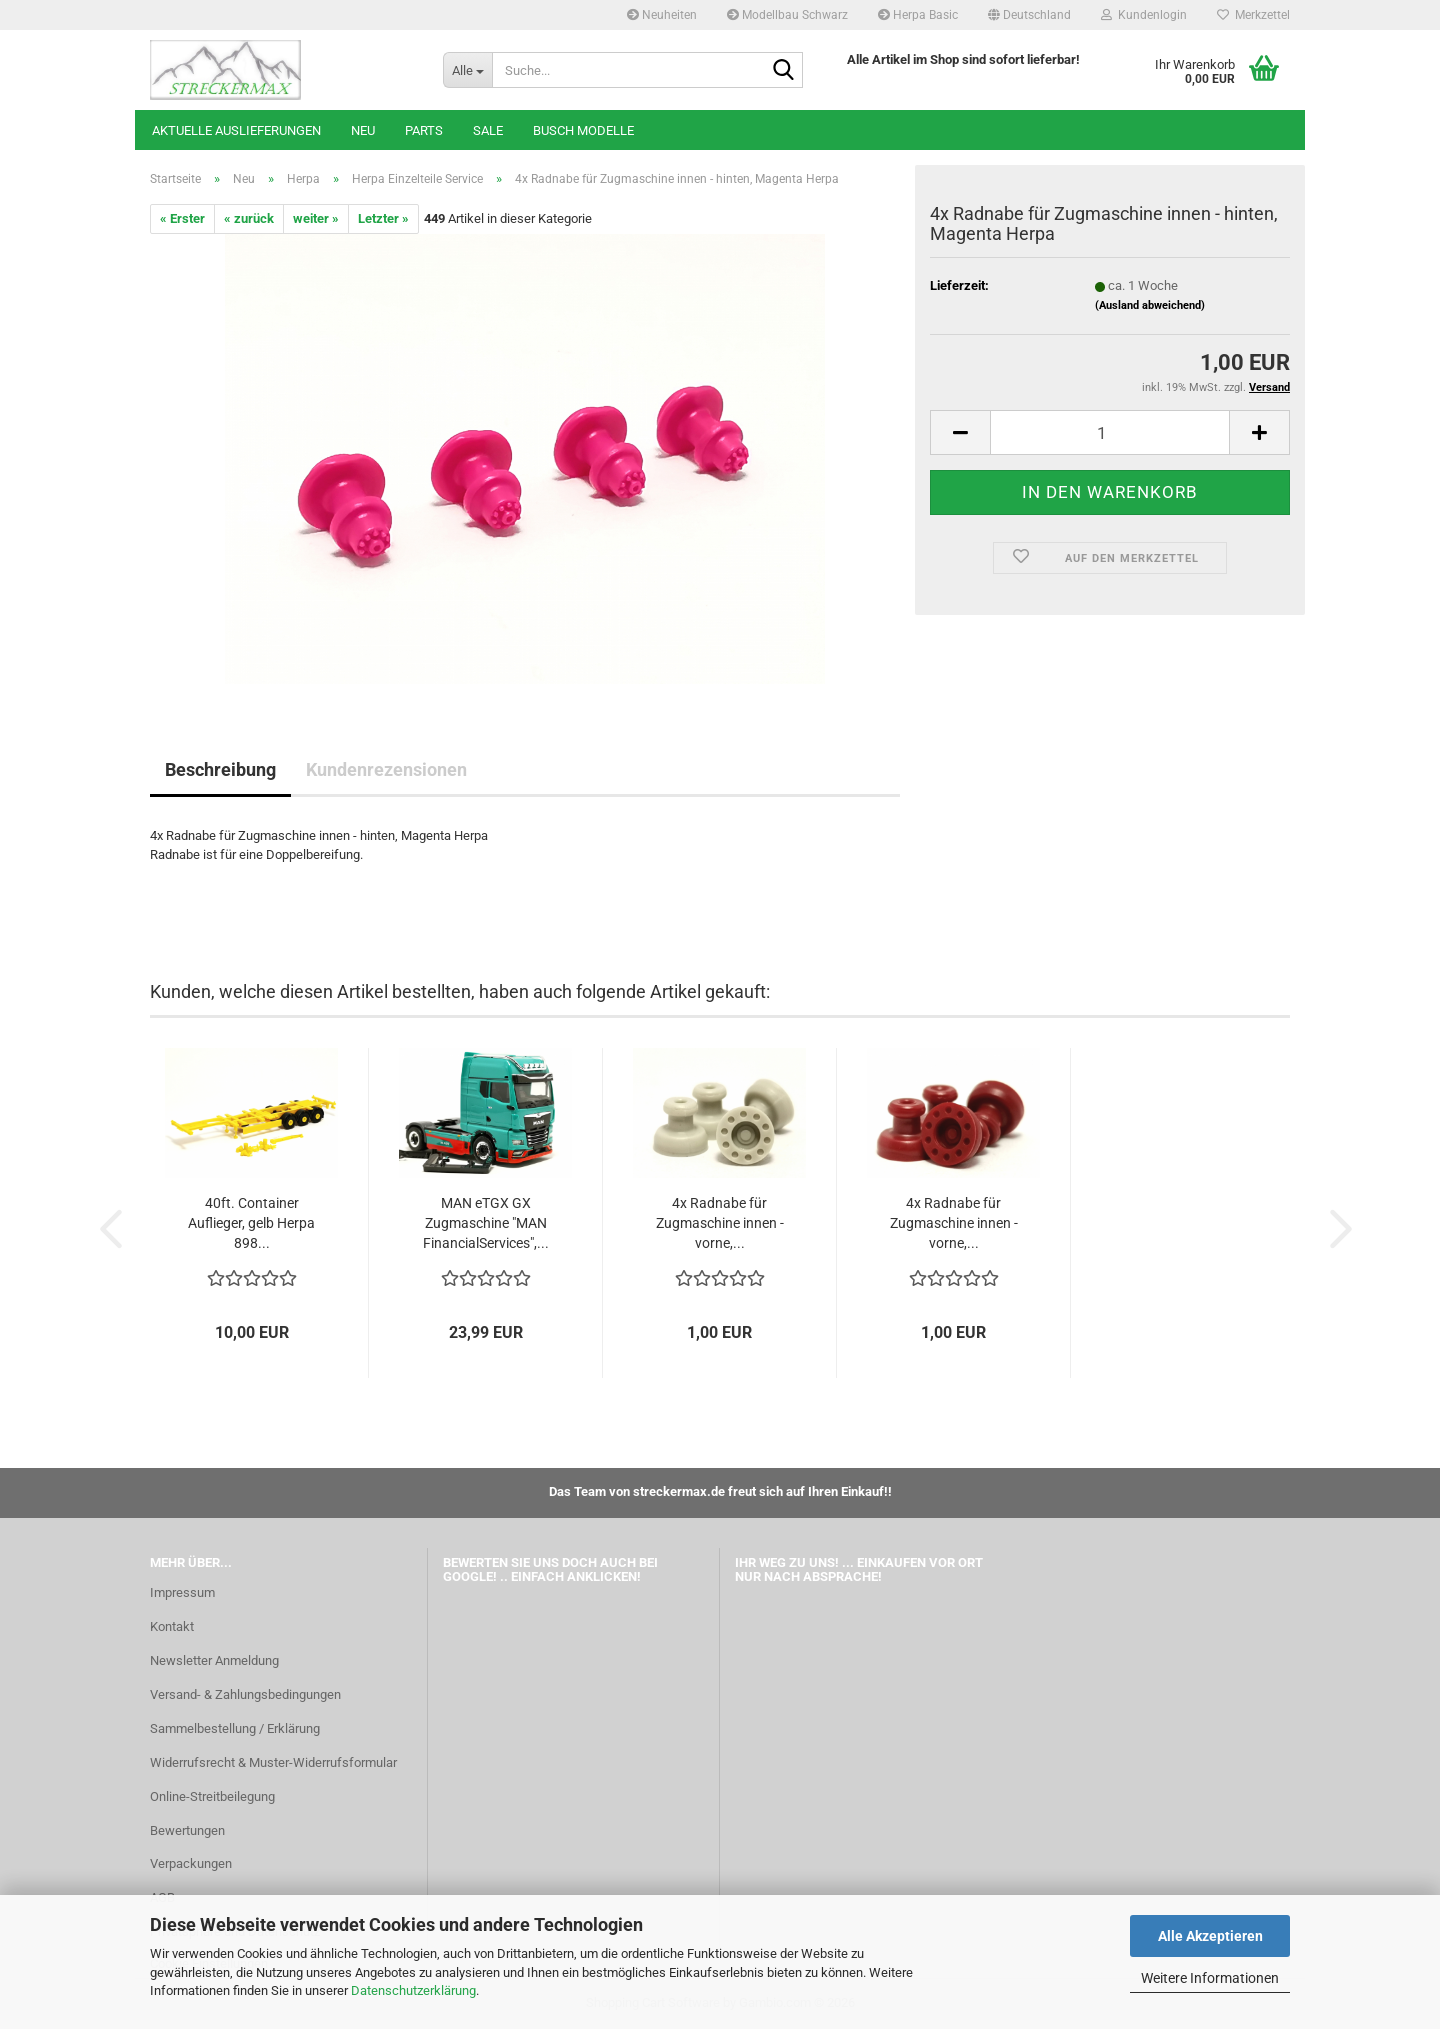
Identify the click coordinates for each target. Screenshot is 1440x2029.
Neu (363, 130)
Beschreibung (220, 769)
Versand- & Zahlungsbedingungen (245, 1694)
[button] (1029, 15)
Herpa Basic (918, 15)
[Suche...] (467, 70)
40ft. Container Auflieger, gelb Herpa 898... (251, 1223)
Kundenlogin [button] (1144, 15)
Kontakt (172, 1626)
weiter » (316, 218)
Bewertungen (187, 1830)
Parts (424, 130)
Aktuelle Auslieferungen (236, 130)
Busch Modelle (583, 130)
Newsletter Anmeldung (214, 1660)
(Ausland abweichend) (1150, 305)
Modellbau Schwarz (787, 15)
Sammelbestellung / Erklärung (235, 1728)
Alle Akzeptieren (1210, 1936)
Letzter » (383, 218)
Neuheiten (662, 15)
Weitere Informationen (1210, 1978)
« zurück (249, 218)
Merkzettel (1253, 15)
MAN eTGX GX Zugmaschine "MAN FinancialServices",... (486, 1223)
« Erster (182, 218)
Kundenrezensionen (386, 769)
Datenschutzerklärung (413, 1990)
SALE (488, 130)
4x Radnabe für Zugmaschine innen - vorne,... (720, 1223)
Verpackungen (191, 1863)
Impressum (182, 1592)
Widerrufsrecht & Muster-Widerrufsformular (273, 1762)
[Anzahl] (1110, 432)
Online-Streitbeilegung (212, 1796)
